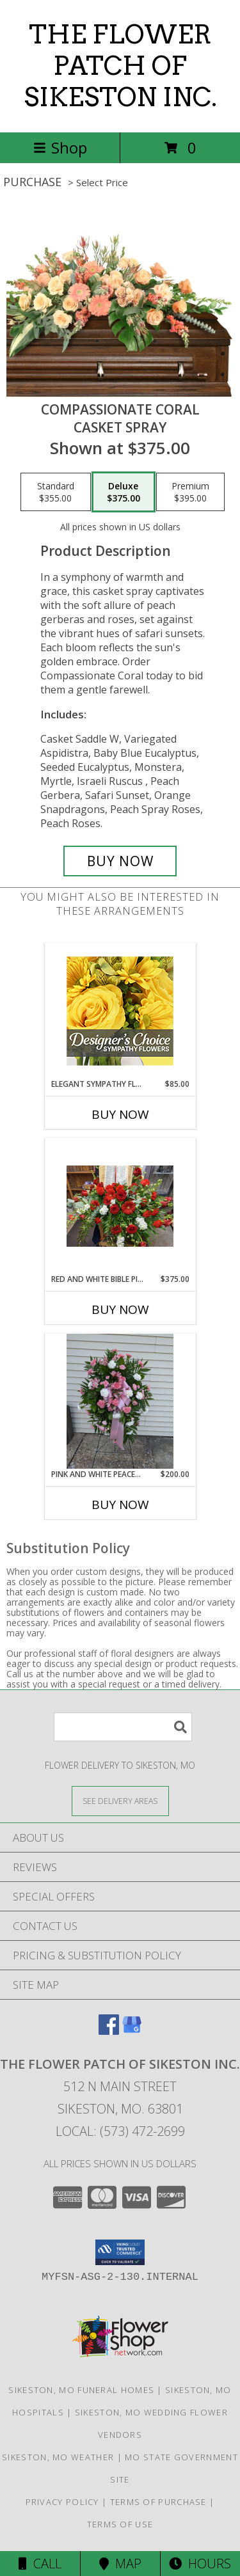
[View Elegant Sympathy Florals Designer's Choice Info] (120, 1011)
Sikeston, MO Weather (58, 2457)
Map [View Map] (120, 2563)
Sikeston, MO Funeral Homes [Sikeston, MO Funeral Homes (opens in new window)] (81, 2390)
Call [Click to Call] (40, 2563)
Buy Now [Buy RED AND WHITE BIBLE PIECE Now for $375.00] (120, 1309)
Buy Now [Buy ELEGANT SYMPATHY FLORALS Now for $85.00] (120, 1114)
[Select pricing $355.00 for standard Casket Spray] (55, 491)
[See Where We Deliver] (120, 1800)
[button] (120, 2252)
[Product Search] (123, 1726)
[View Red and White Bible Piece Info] (120, 1206)
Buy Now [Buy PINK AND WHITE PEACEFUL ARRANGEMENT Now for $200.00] (120, 1504)
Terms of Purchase (158, 2502)
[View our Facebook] (109, 2030)
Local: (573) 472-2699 (120, 2131)
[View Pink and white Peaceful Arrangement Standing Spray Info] (120, 1401)
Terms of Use (120, 2524)
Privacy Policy (62, 2502)
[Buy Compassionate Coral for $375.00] (120, 861)
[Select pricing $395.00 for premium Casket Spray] (190, 491)
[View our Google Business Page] (132, 2030)
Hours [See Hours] (200, 2563)
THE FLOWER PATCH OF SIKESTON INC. (120, 66)
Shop (60, 147)
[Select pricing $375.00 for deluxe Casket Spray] (123, 491)
